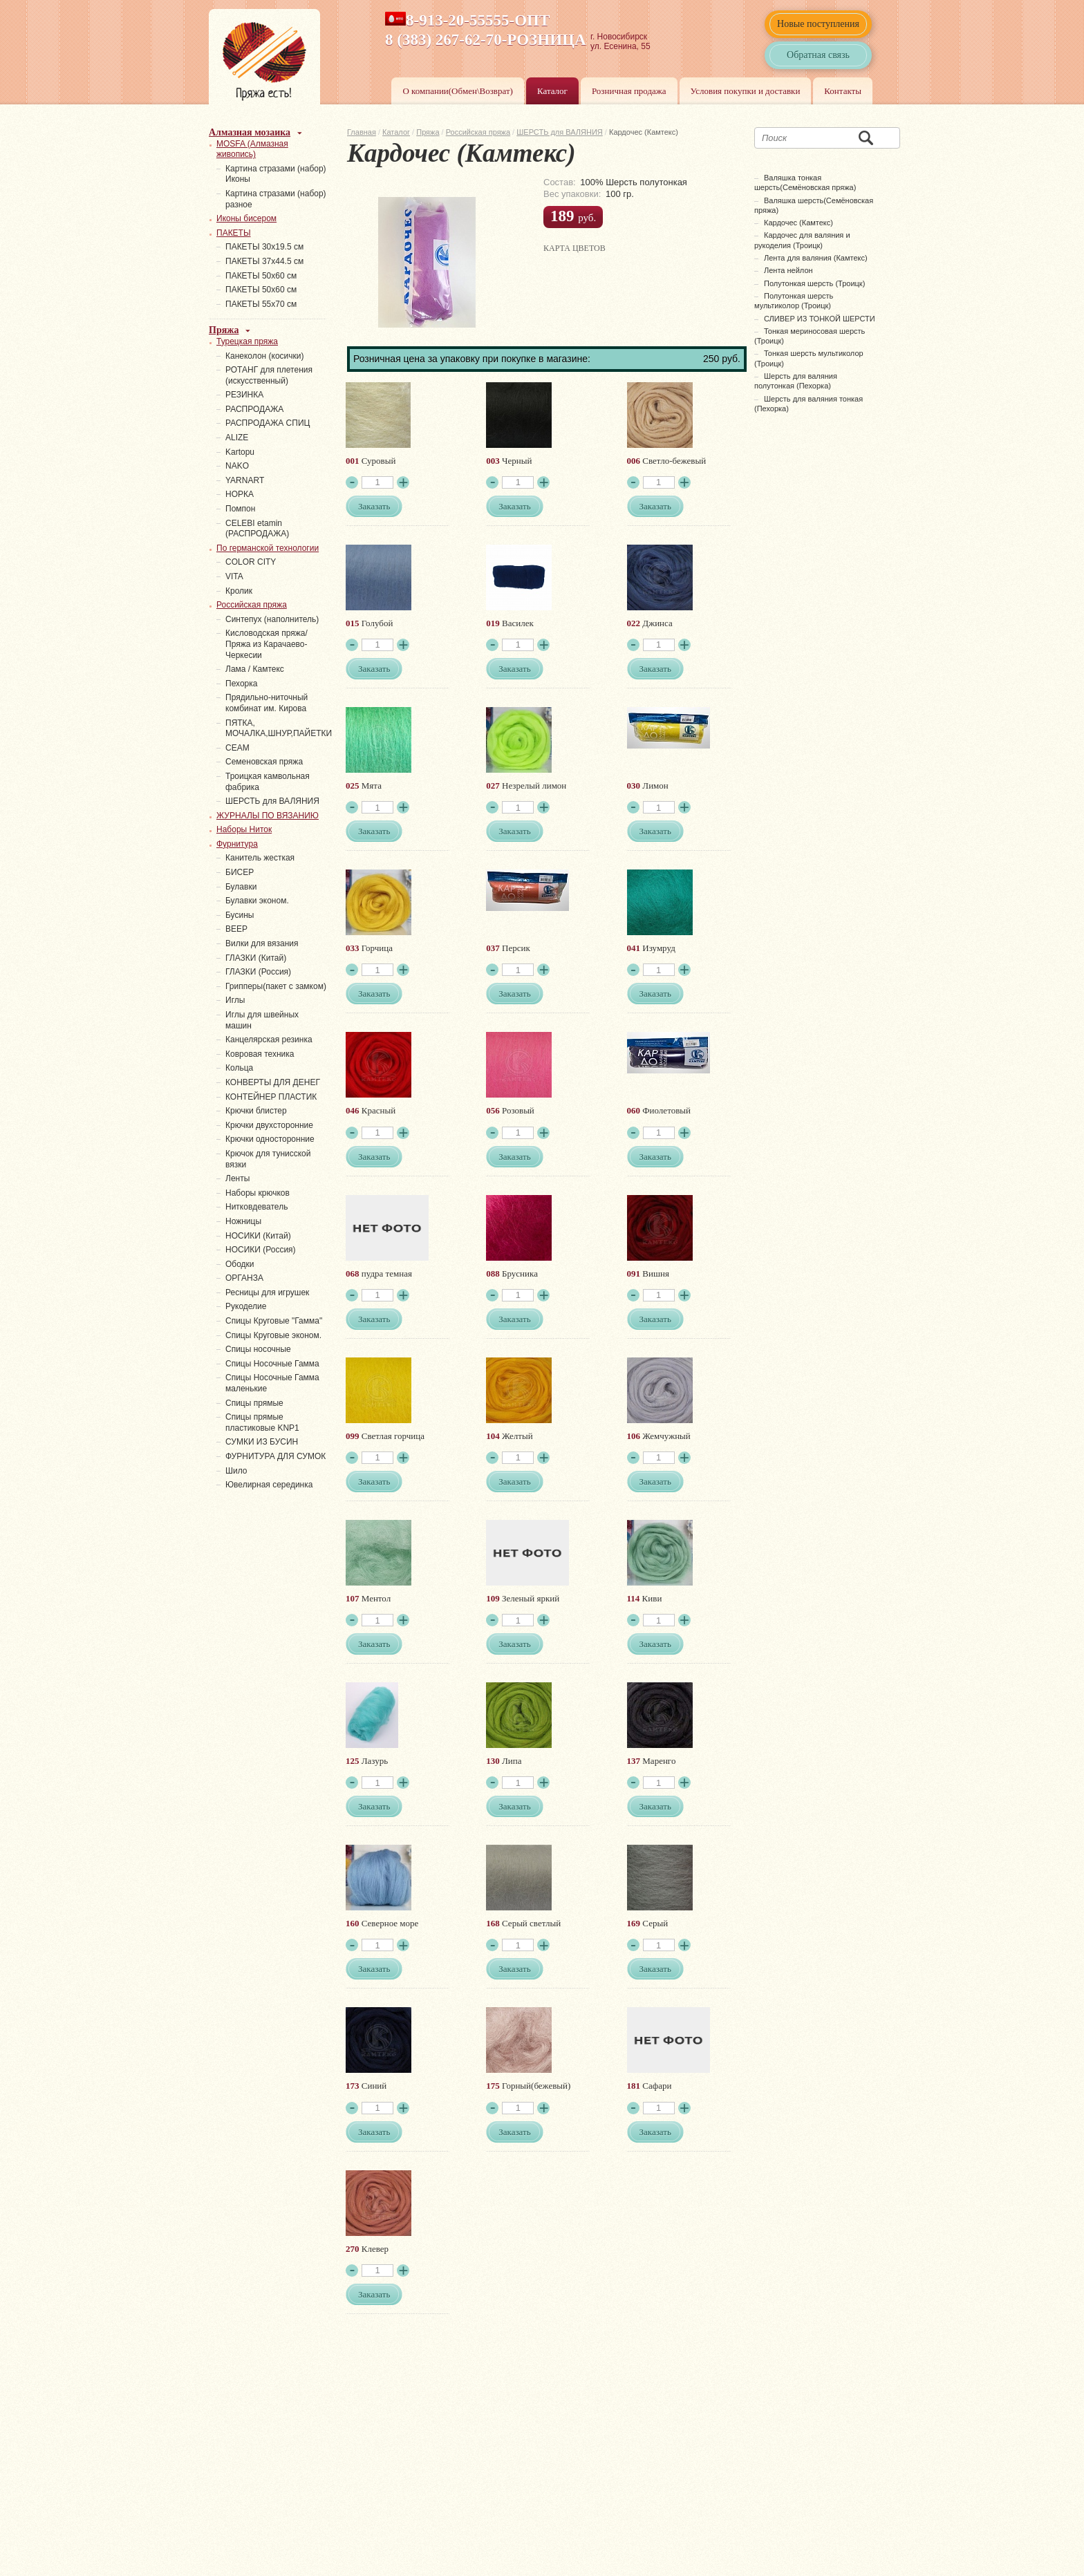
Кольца (239, 1068)
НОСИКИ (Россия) (260, 1249)
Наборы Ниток (244, 829)
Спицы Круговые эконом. (273, 1335)
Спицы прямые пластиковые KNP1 (262, 1422)
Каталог (552, 91)
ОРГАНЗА (244, 1278)
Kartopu (239, 452)
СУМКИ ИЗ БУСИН (261, 1442)
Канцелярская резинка (268, 1039)
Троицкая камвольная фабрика (267, 781)
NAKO (237, 466)
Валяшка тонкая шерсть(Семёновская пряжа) (805, 182)
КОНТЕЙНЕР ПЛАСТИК (271, 1097)
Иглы (235, 1000)
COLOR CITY (250, 562)
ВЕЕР (236, 929)
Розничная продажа (629, 91)
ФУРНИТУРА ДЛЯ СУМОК (275, 1456)
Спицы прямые (254, 1403)
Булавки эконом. (257, 900)
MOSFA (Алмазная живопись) (252, 149)
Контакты (842, 91)
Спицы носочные (258, 1349)
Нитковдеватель (256, 1207)
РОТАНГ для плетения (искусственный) (268, 375)
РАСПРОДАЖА (254, 409)
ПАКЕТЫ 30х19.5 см (264, 247)
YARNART (244, 480)
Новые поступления (818, 24)
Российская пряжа (478, 132)
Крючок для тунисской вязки (267, 1159)
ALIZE (236, 437)
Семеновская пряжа (264, 762)
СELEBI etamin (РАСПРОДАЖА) (257, 528)
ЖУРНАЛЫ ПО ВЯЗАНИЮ (267, 815)
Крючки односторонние (270, 1139)
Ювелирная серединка (268, 1484)
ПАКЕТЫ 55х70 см (261, 304)
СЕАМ (237, 748)
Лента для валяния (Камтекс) (816, 258)
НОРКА (239, 494)
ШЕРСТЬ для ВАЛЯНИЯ (559, 132)
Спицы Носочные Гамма (272, 1364)
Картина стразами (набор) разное (275, 199)
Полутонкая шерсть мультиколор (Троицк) (793, 301)
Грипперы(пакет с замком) (275, 986)
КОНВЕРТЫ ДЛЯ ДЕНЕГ (272, 1082)
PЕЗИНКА (244, 394)
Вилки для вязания (262, 943)
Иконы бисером (246, 218)
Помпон (240, 509)
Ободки (239, 1264)
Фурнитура (237, 844)
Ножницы (243, 1221)
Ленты (237, 1178)
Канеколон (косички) (264, 356)
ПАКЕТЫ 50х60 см (261, 276)
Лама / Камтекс (254, 669)
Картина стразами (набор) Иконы (275, 174)
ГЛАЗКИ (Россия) (258, 972)
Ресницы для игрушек (267, 1292)
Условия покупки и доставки (746, 91)
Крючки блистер (256, 1111)
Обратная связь (818, 55)
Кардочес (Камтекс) (798, 222)
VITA (234, 576)
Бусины (239, 915)
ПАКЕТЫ (233, 233)
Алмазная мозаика (249, 132)
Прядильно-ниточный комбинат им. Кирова (266, 703)
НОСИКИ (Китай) (258, 1236)
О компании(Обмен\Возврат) (457, 91)
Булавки (240, 887)
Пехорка (241, 683)
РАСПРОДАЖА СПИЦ (267, 423)
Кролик (238, 591)
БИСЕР (239, 872)
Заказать (374, 506)
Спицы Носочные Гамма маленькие (272, 1383)
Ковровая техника (259, 1054)
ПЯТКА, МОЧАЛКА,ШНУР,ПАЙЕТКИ (278, 728)
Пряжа (427, 132)
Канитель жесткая (260, 858)
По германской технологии (267, 548)
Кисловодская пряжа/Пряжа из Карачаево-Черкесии (266, 643)
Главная (361, 132)
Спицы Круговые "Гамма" (273, 1321)
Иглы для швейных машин (262, 1020)
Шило (236, 1471)
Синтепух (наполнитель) (272, 619)
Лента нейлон (788, 270)
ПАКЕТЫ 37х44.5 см (264, 261)
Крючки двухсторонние (269, 1125)
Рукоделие (245, 1306)
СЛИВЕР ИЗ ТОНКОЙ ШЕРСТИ (819, 318)
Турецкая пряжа (247, 341)
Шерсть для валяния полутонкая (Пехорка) (795, 381)
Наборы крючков (257, 1193)
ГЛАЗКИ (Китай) (255, 958)
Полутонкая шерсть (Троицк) (814, 283)
